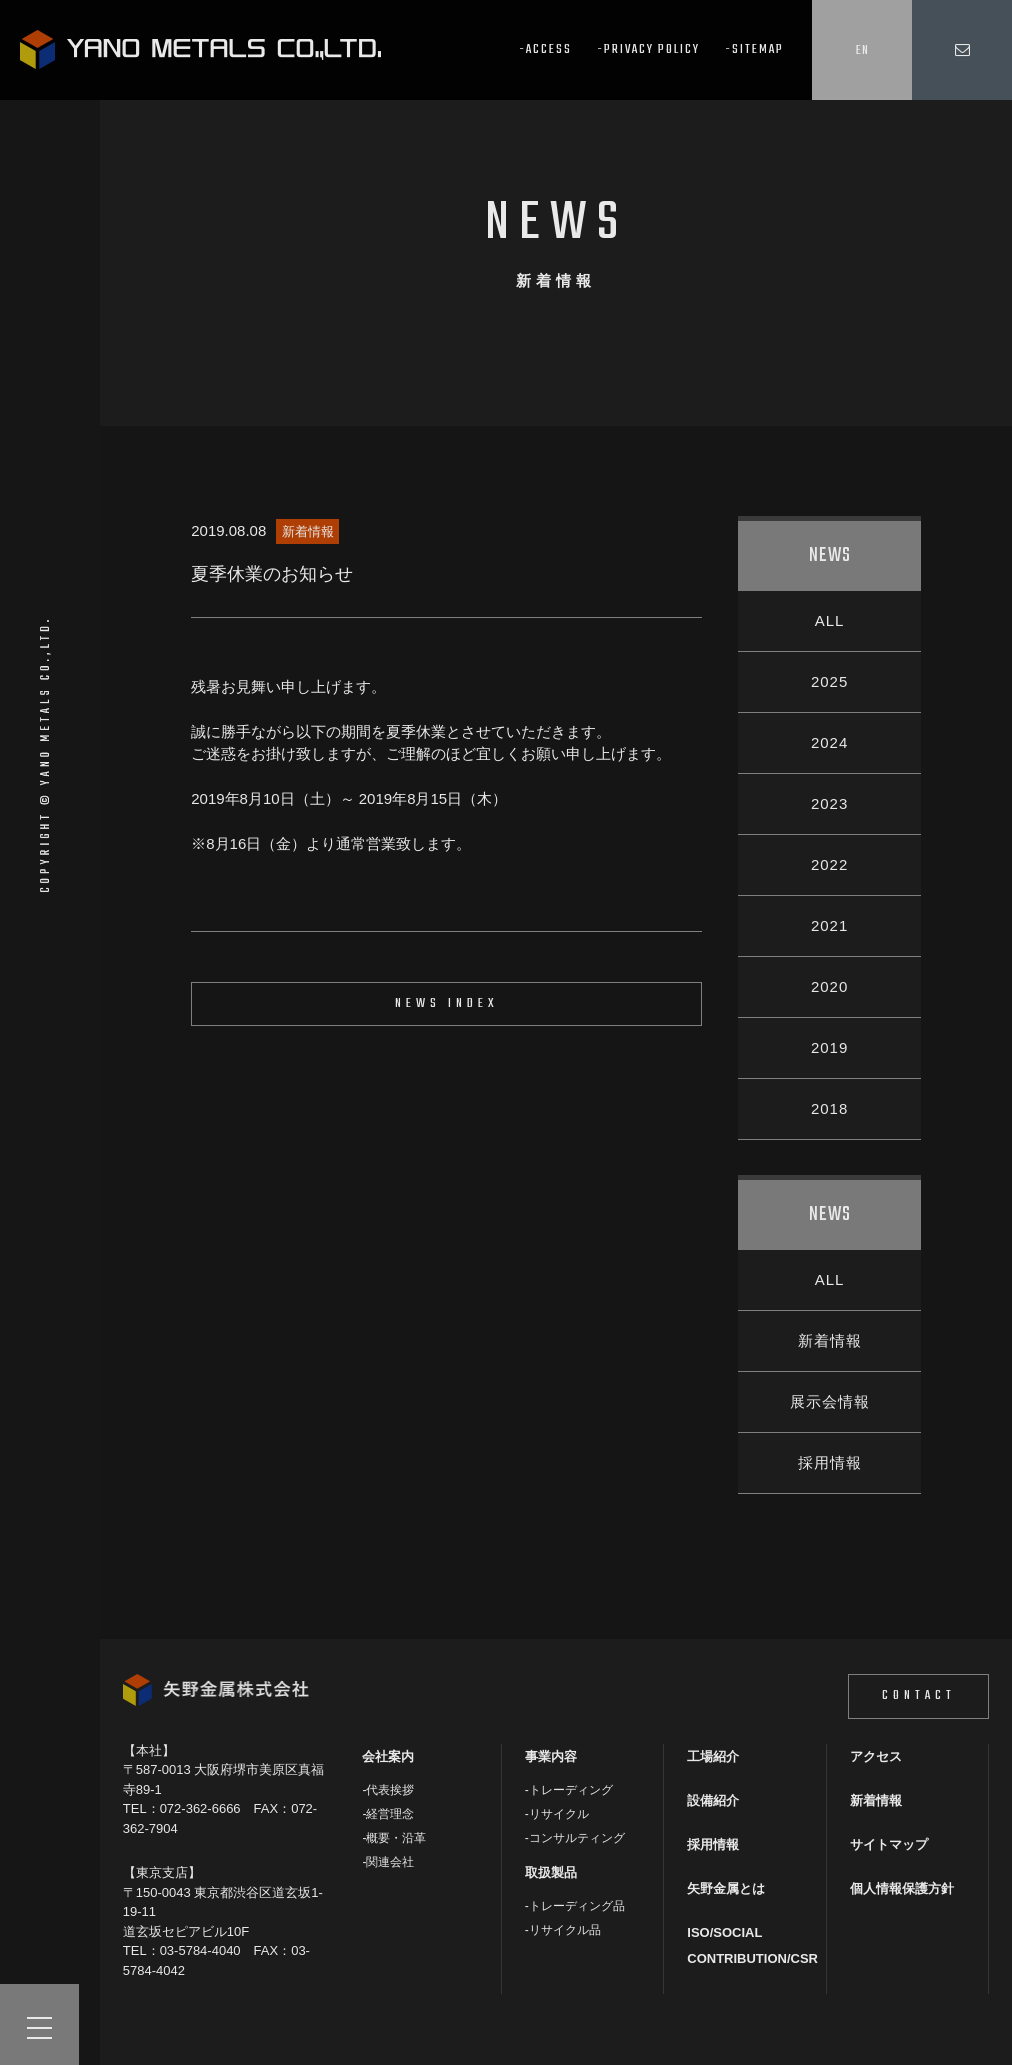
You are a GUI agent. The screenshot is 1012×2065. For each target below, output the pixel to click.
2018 (829, 1108)
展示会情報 (830, 1401)
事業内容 (551, 1756)
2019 (829, 1047)
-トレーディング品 (575, 1906)
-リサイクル (557, 1814)
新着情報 (830, 1340)
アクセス (876, 1756)
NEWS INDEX (447, 1003)
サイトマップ (889, 1844)
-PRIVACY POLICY (648, 49)
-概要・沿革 (394, 1838)
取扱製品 (551, 1872)
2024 (829, 742)
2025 (829, 681)
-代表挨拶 (388, 1790)
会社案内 (388, 1756)
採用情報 (830, 1462)
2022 (829, 864)
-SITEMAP (754, 49)
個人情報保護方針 (902, 1888)
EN (862, 50)
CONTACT (919, 1695)
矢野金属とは (726, 1888)
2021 (829, 925)
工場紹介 (713, 1756)
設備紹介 (713, 1800)
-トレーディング (569, 1790)
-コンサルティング (575, 1838)
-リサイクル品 (563, 1930)
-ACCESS (545, 49)
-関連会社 (388, 1862)
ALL (830, 620)
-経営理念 (388, 1814)
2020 (829, 986)
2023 (829, 803)
